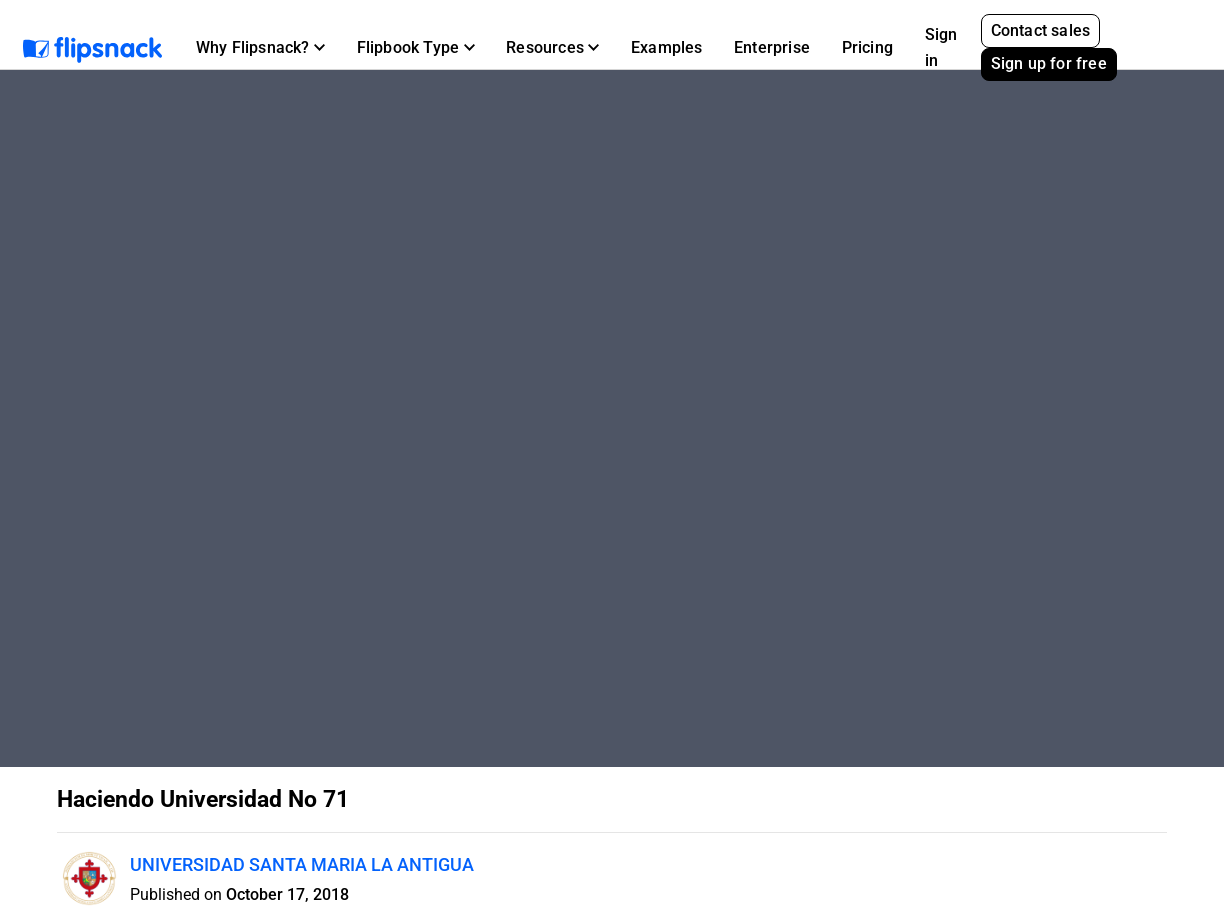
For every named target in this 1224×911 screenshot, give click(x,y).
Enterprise (772, 47)
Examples (667, 47)
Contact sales (1041, 30)
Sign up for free (1049, 63)
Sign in (941, 47)
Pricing (867, 47)
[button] (260, 48)
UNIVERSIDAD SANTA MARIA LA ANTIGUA (302, 864)
